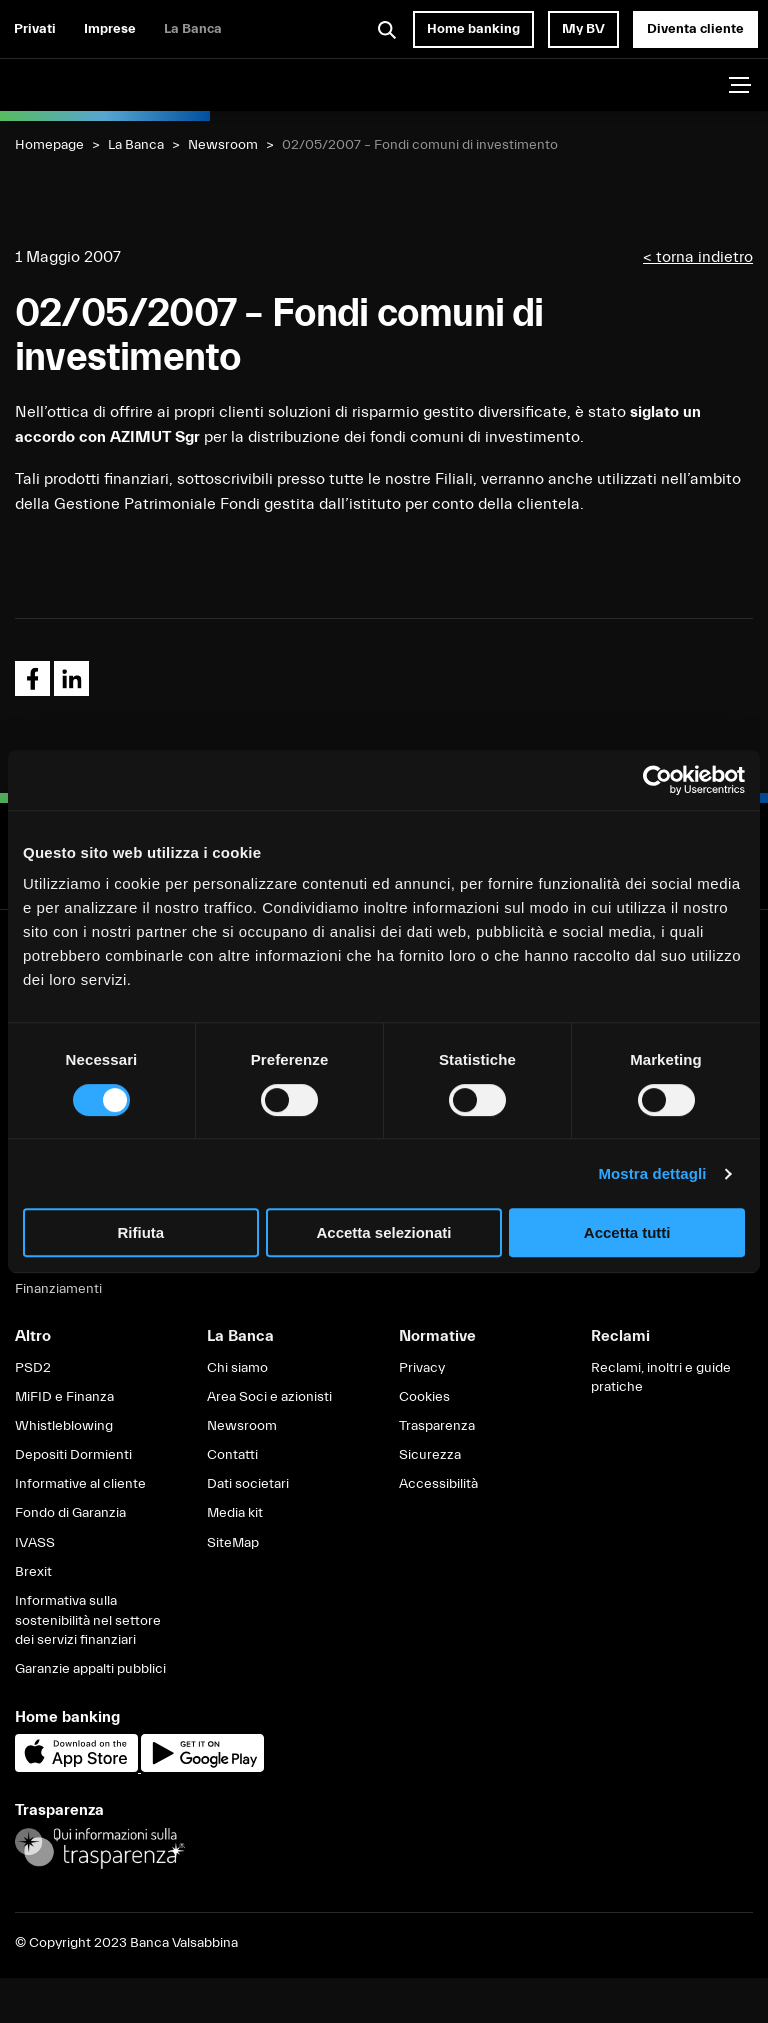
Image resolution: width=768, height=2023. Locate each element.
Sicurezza (430, 1455)
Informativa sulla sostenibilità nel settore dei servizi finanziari (88, 1620)
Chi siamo (237, 1368)
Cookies (424, 1397)
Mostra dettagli (652, 1173)
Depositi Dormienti (73, 1455)
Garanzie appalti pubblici (90, 1669)
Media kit (235, 1513)
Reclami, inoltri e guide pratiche (661, 1378)
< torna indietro (698, 257)
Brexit (33, 1572)
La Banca (193, 29)
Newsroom (223, 145)
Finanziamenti (58, 1289)
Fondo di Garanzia (70, 1513)
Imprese (110, 29)
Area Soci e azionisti (269, 1397)
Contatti (232, 1455)
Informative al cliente (80, 1484)
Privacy (422, 1368)
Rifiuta (140, 1232)
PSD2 (33, 1368)
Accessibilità (438, 1484)
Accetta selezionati (383, 1232)
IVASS (35, 1543)
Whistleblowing (64, 1426)
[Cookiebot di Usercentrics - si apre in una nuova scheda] (657, 780)
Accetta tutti (627, 1232)
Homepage (49, 145)
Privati (35, 29)
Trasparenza (437, 1426)
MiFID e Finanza (64, 1397)
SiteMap (233, 1543)
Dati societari (248, 1484)
